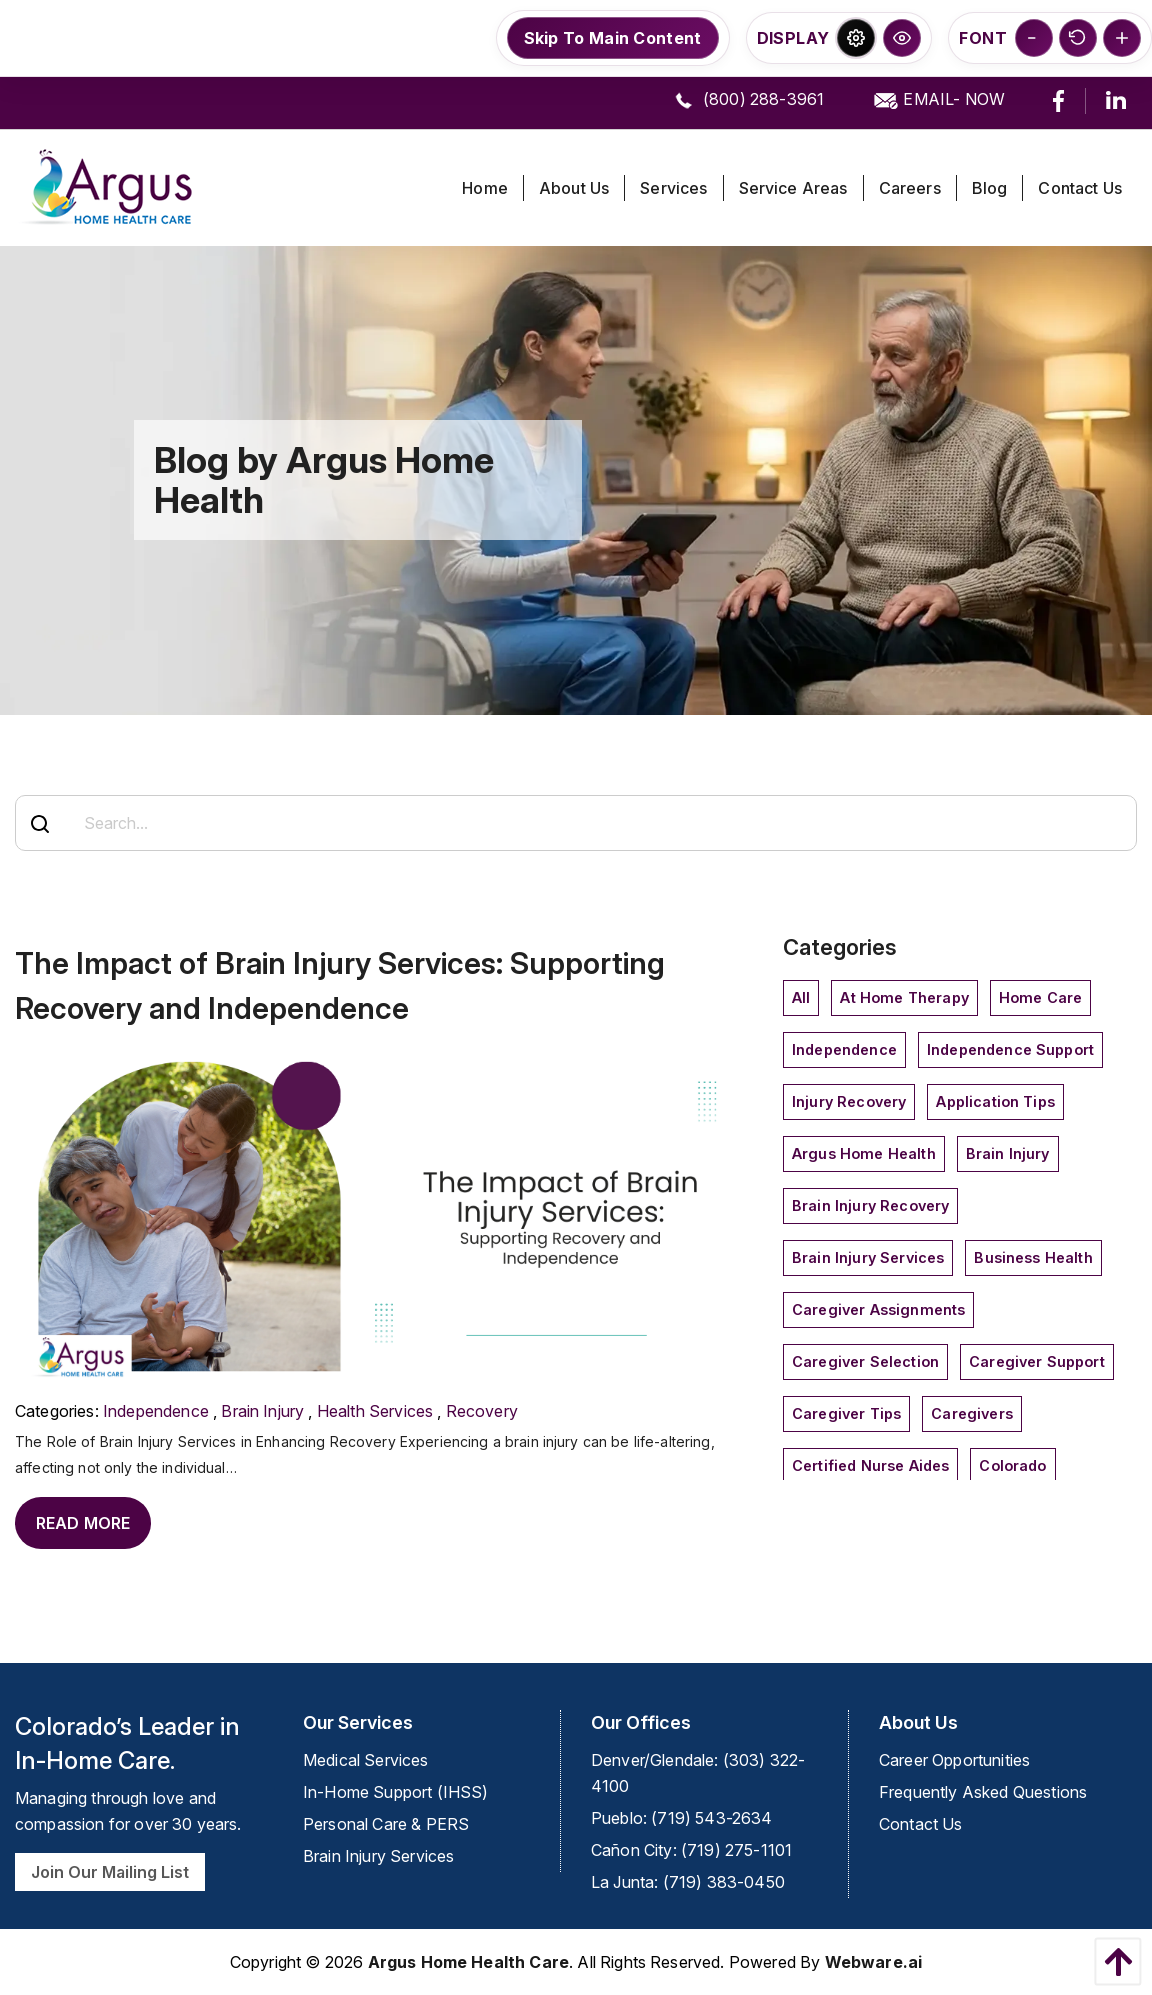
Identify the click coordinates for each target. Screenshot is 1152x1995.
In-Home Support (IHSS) (396, 1792)
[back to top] (1113, 1961)
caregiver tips (846, 1413)
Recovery (482, 1411)
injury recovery (849, 1101)
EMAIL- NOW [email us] (937, 101)
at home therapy (904, 997)
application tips (995, 1101)
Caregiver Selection (865, 1361)
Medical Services (366, 1760)
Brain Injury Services (868, 1257)
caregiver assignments (878, 1309)
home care (1040, 997)
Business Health (1033, 1257)
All (801, 997)
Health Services (375, 1411)
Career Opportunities (954, 1760)
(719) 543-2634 (711, 1818)
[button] (856, 38)
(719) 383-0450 (724, 1882)
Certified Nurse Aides (870, 1465)
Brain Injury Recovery (870, 1205)
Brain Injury (262, 1411)
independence (156, 1411)
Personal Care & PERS (386, 1824)
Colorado (1012, 1465)
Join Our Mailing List (110, 1872)
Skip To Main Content (613, 38)
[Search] (40, 825)
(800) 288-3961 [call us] (747, 101)
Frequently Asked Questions (983, 1792)
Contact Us (921, 1824)
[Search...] (576, 823)
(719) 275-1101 (736, 1850)
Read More (83, 1523)
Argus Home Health (864, 1153)
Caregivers (972, 1413)
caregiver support (1037, 1361)
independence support (1010, 1049)
